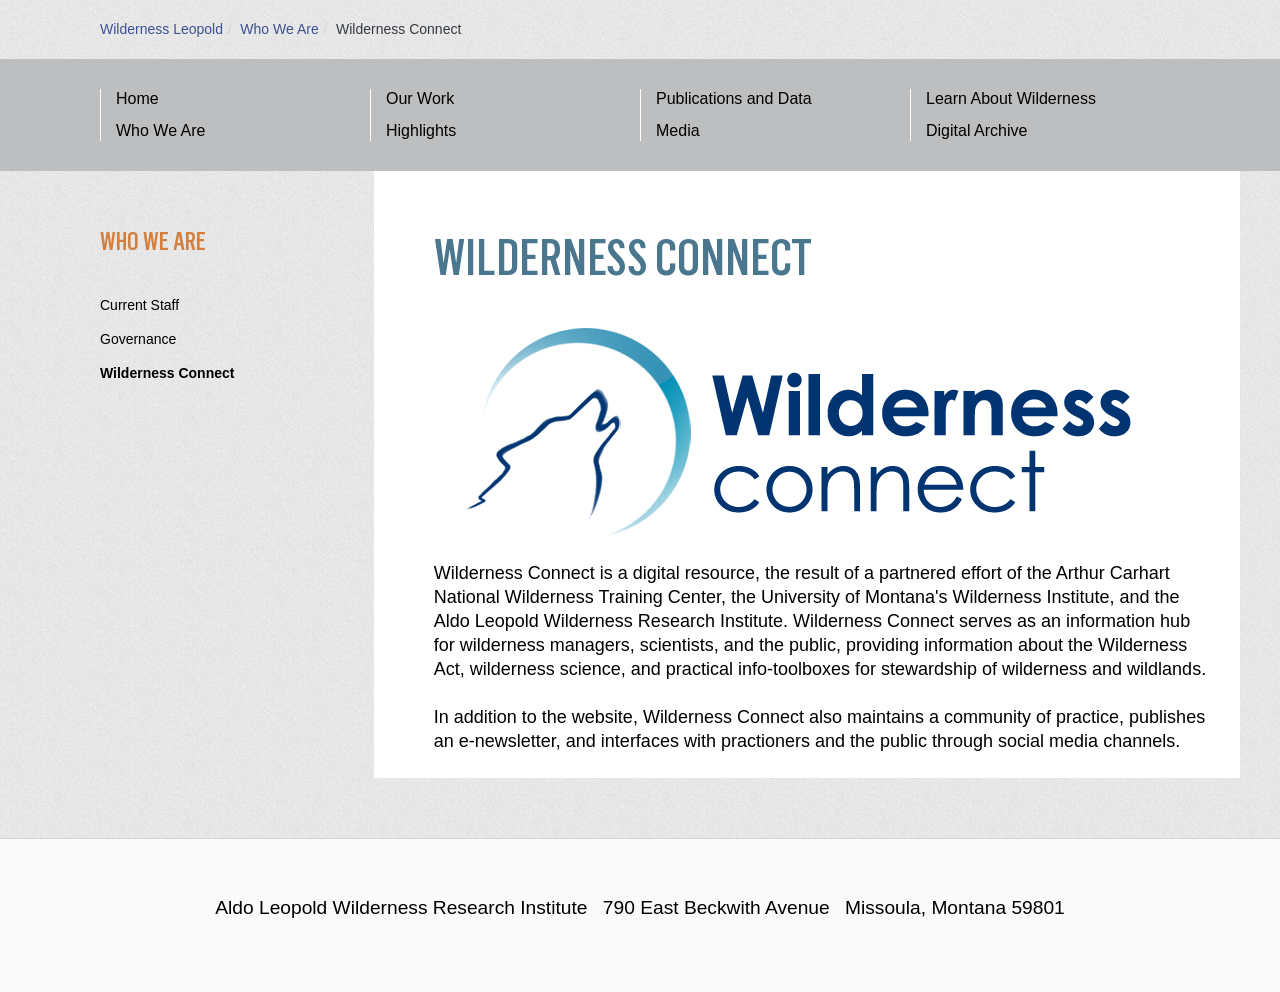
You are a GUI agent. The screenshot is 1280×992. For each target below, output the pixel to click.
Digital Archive (976, 130)
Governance (138, 339)
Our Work (420, 98)
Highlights (421, 130)
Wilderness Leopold (161, 29)
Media (678, 130)
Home (137, 98)
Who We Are (279, 29)
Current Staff (139, 305)
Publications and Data (734, 98)
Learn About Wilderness (1011, 98)
